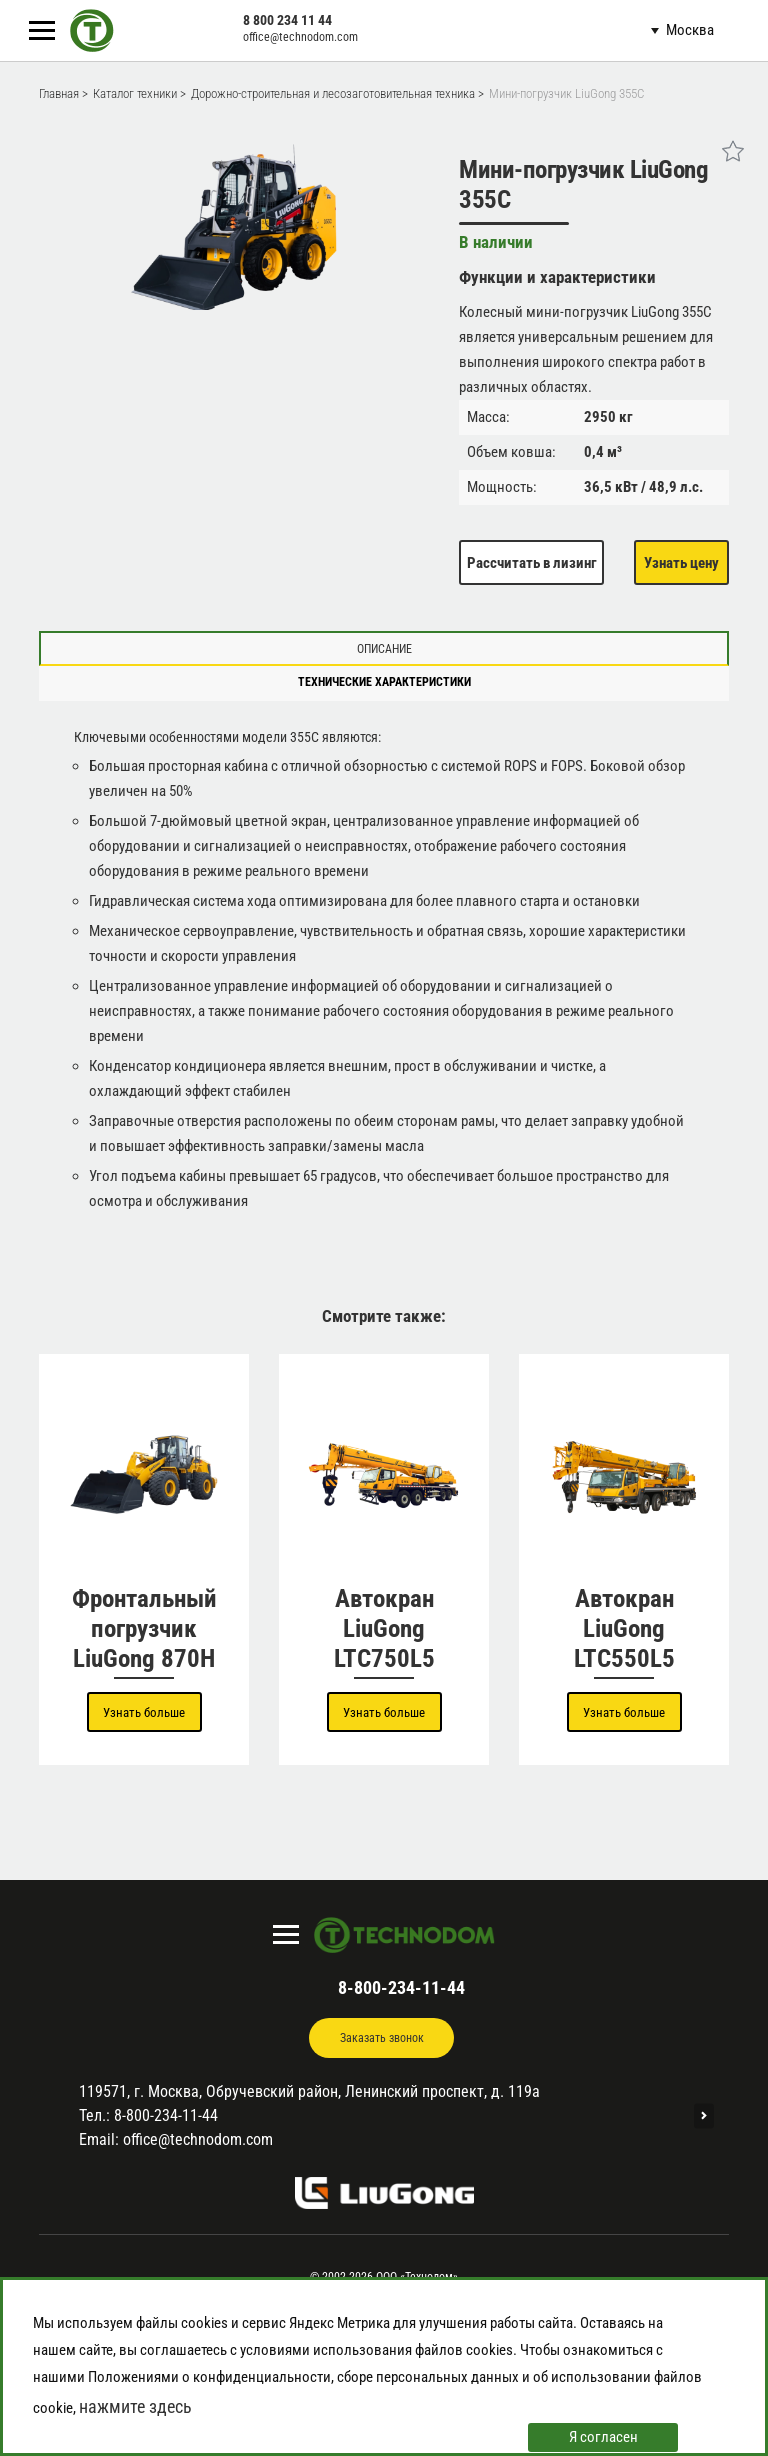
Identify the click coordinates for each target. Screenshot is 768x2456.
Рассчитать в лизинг (532, 563)
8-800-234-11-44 (401, 1987)
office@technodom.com (300, 37)
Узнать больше (144, 1712)
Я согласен (603, 2437)
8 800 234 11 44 (287, 20)
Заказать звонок (382, 2038)
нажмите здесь (135, 2406)
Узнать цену (681, 563)
